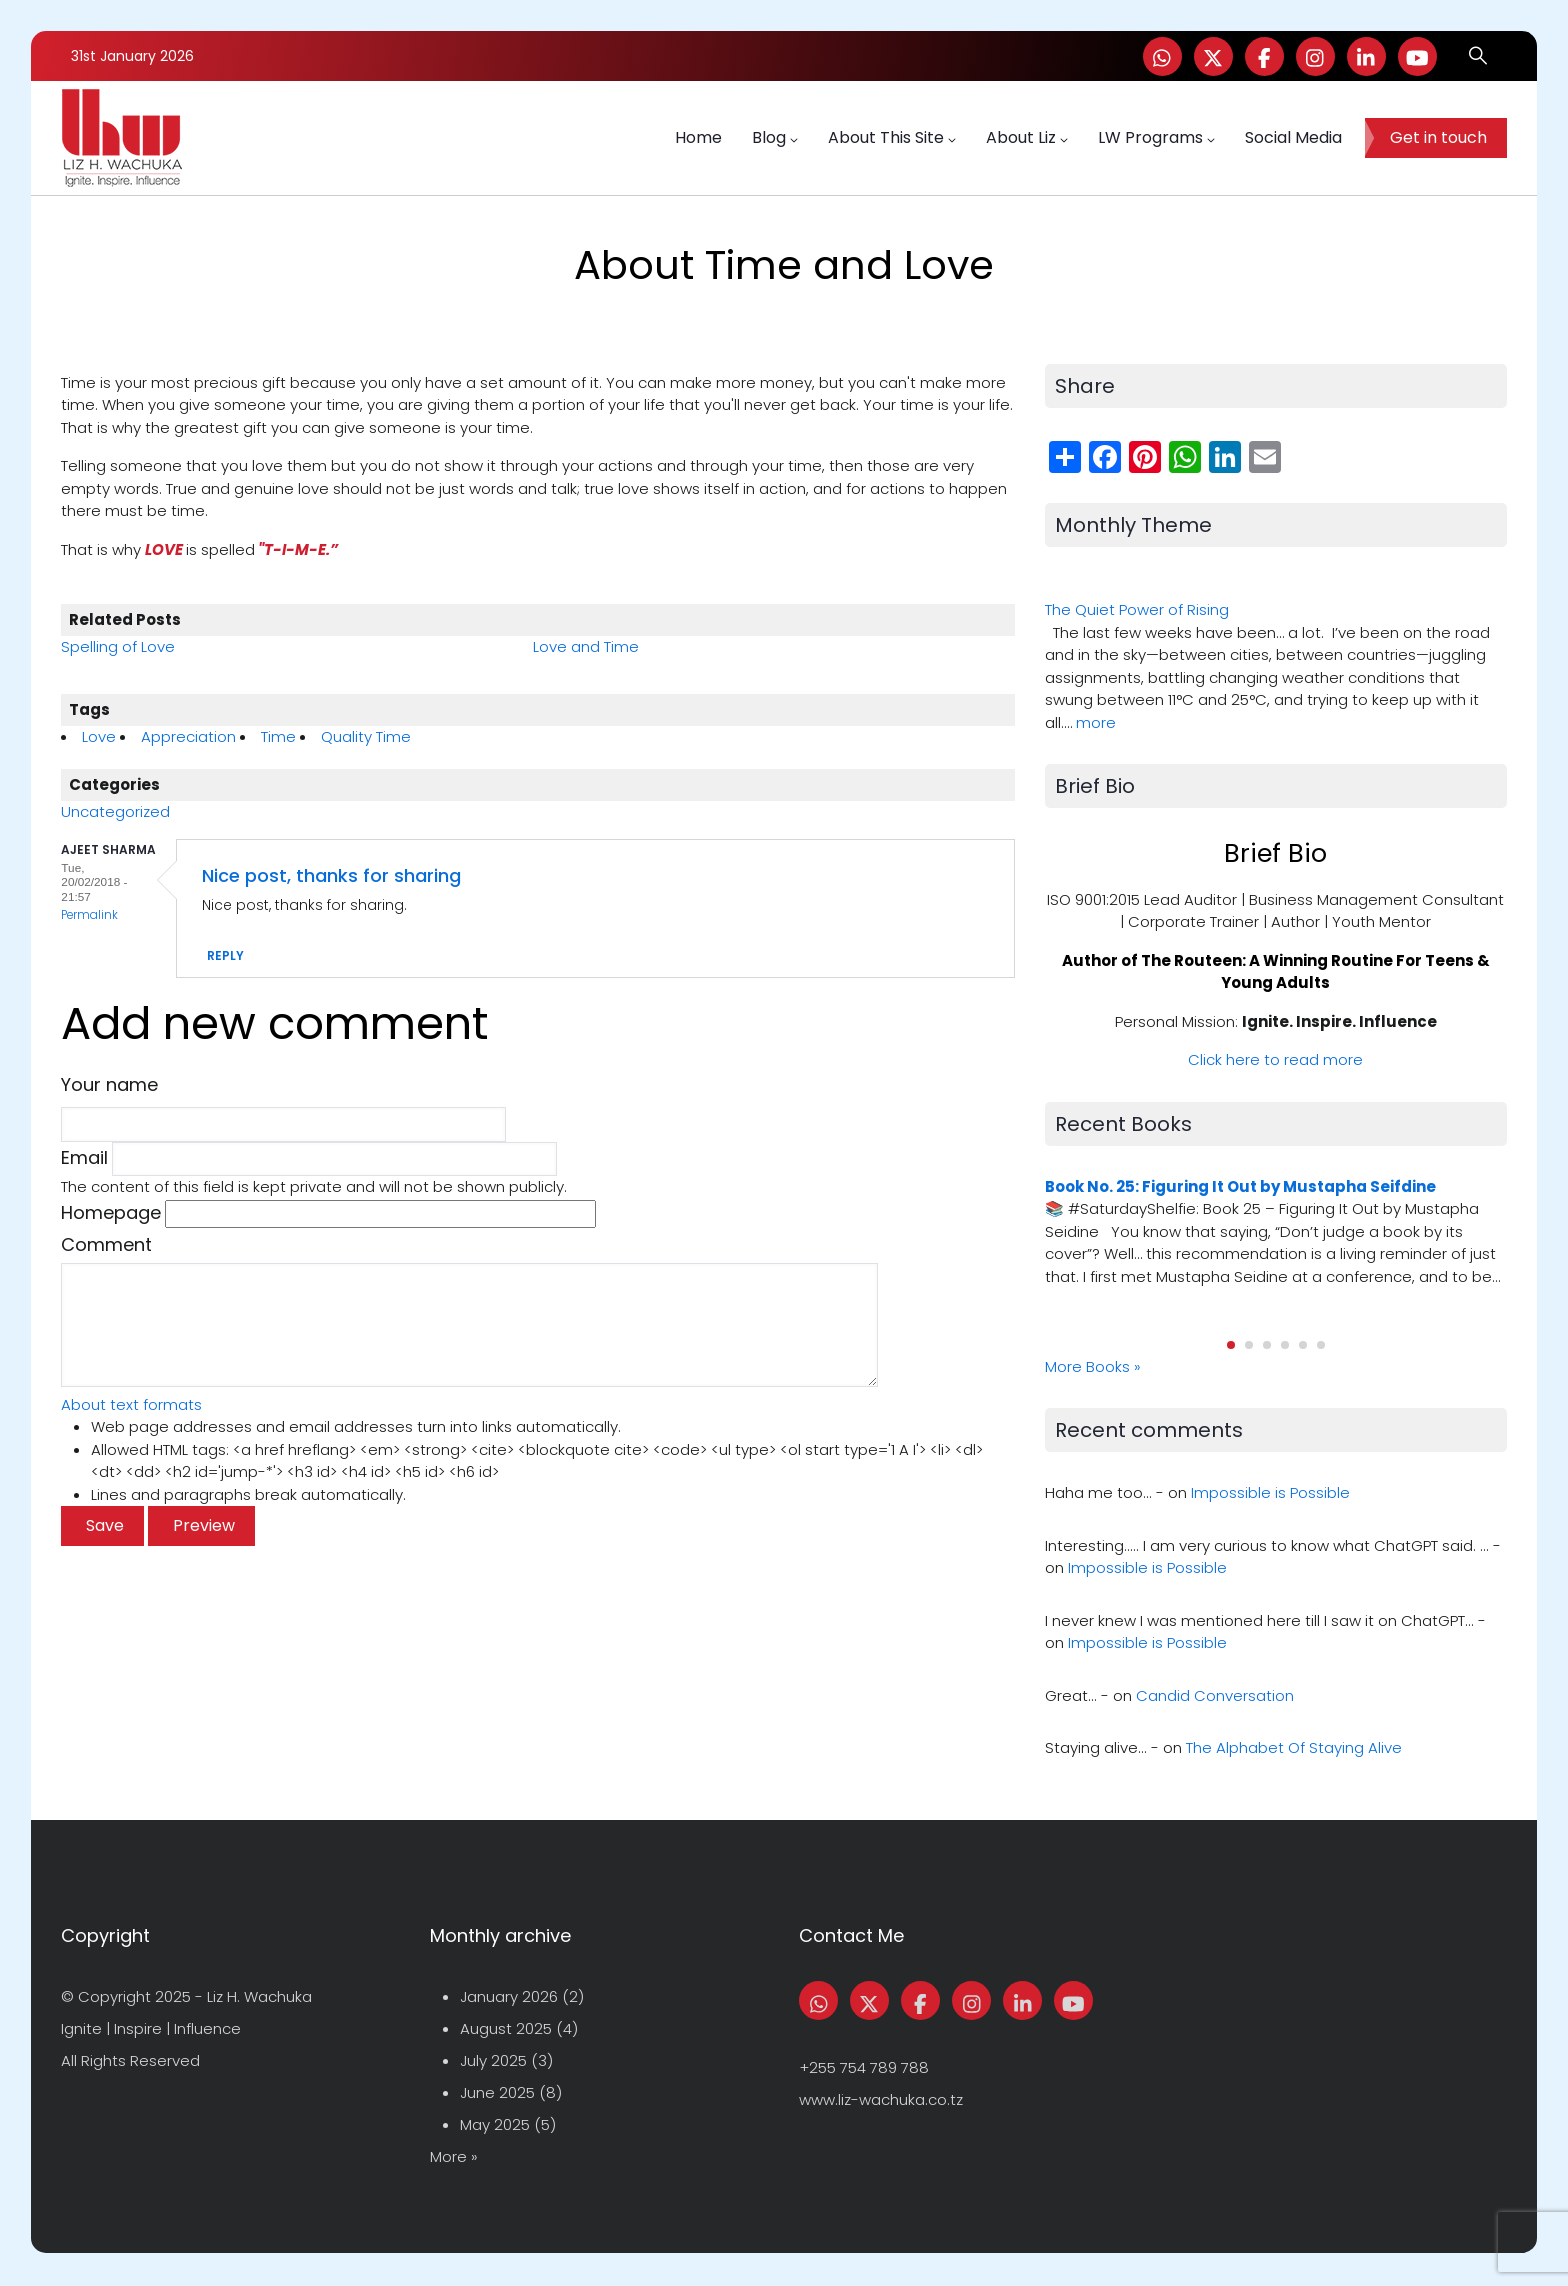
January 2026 (509, 1996)
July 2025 (493, 2060)
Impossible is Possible (1270, 1492)
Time (278, 736)
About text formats (131, 1404)
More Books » (1093, 1366)
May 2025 (495, 2124)
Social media (1293, 137)
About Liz (1027, 137)
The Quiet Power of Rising (1137, 609)
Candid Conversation (1215, 1695)
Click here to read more (1275, 1059)
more (1096, 722)
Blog (775, 137)
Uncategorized (115, 811)
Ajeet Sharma (108, 849)
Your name (109, 1084)
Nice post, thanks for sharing (331, 875)
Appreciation (188, 736)
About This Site (892, 137)
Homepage (111, 1212)
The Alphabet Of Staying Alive (1294, 1747)
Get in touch (1438, 137)
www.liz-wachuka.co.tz (881, 2099)
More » (454, 2156)
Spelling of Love (118, 646)
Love (99, 736)
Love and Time (586, 646)
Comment (106, 1244)
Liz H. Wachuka (259, 1996)
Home (698, 137)
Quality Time (366, 736)
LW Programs (1156, 137)
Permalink (89, 915)
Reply (225, 955)
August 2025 (506, 2028)
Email (84, 1157)
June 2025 (497, 2092)
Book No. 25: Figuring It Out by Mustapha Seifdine (1240, 1186)
